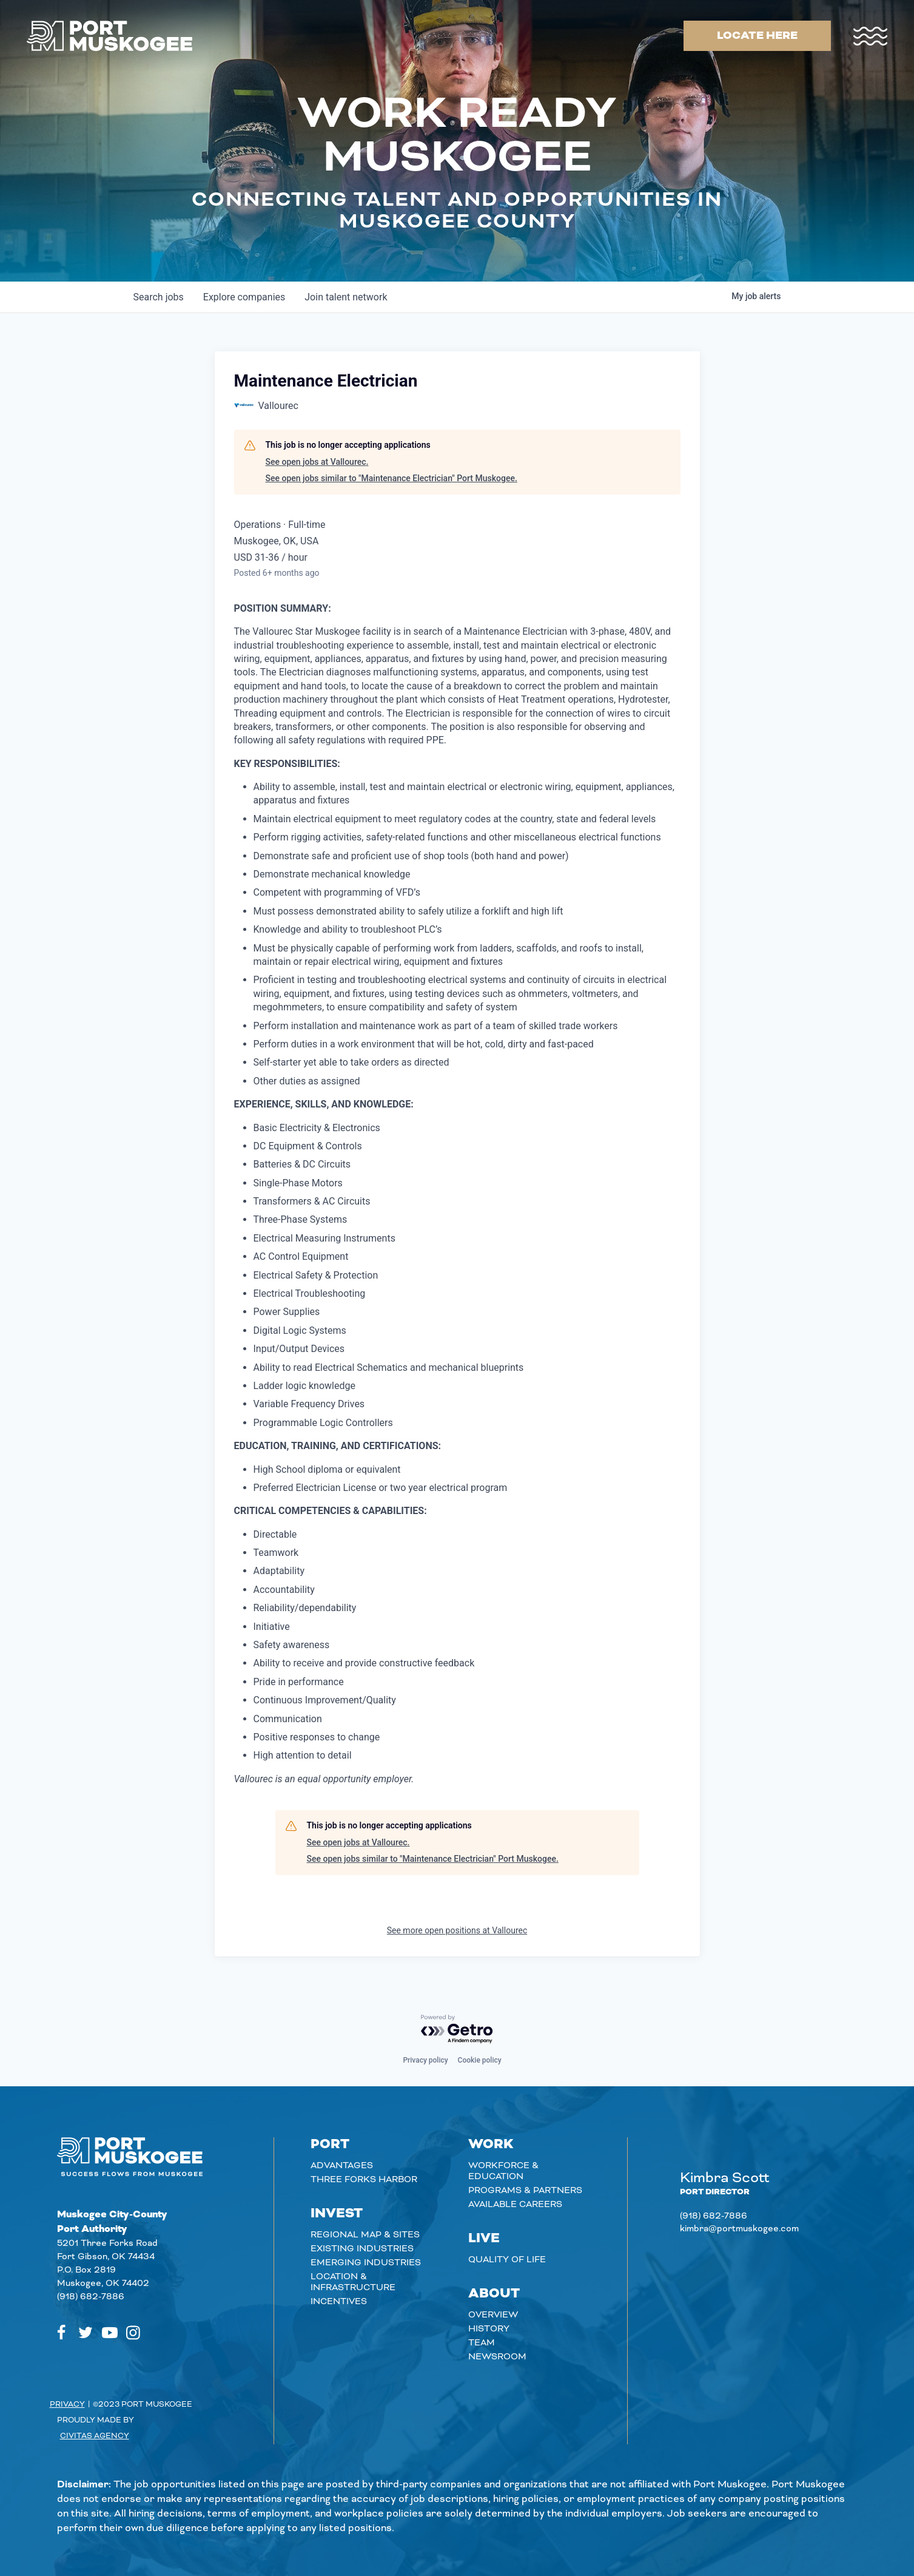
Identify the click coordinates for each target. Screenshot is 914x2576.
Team (481, 2343)
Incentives (339, 2302)
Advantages (342, 2166)
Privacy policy (425, 2060)
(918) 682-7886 (90, 2297)
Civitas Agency (94, 2435)
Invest (337, 2213)
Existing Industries (362, 2249)
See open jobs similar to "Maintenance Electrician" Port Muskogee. (391, 478)
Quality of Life (507, 2260)
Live (484, 2238)
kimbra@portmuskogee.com (739, 2229)
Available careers (515, 2205)
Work (491, 2144)
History (488, 2329)
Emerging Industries (366, 2263)
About (494, 2294)
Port (330, 2144)
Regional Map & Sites (365, 2235)
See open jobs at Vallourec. (317, 462)
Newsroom (497, 2357)
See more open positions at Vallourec (457, 1930)
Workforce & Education (503, 2171)
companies (244, 297)
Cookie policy (480, 2060)
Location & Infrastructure (353, 2282)
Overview (493, 2315)
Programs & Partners (525, 2191)
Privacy (67, 2404)
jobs (158, 297)
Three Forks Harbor (364, 2180)
